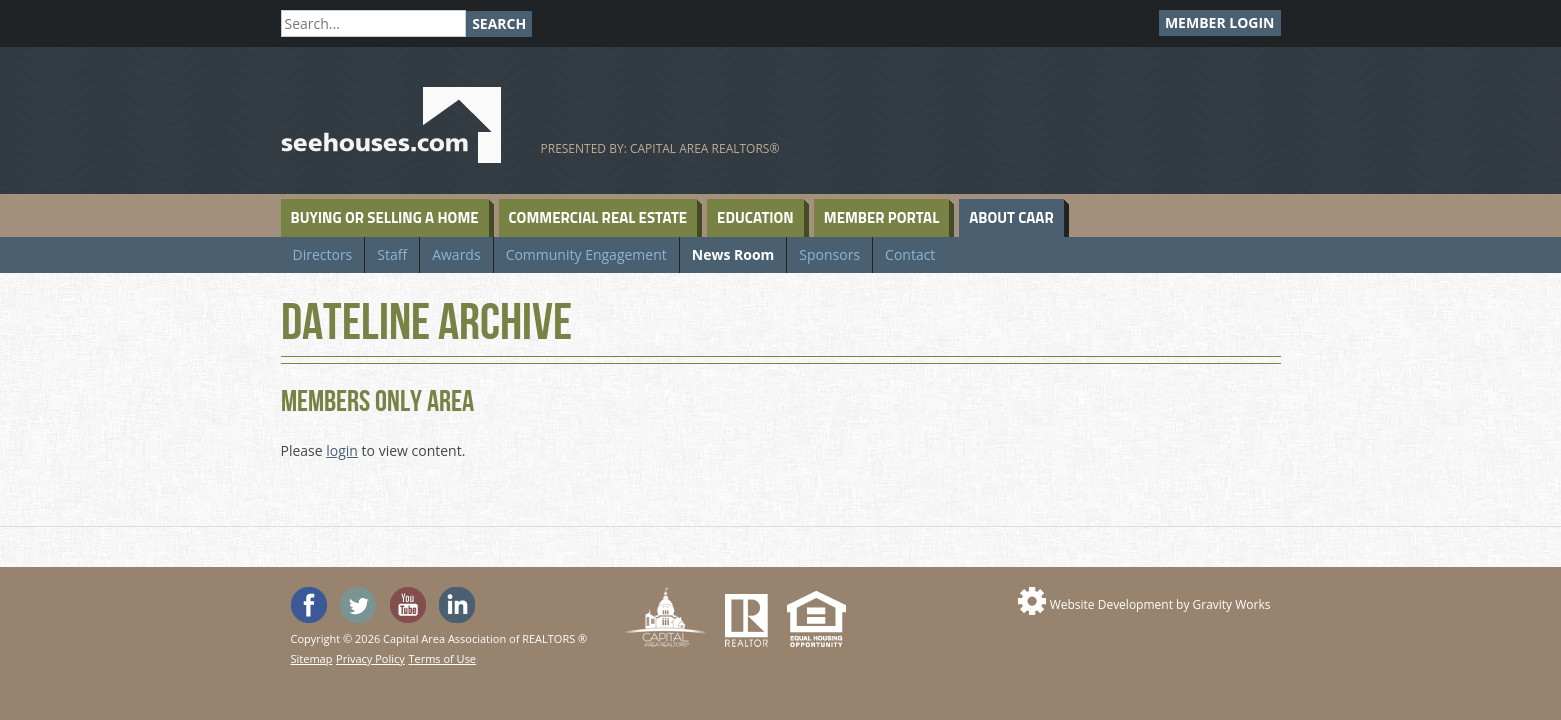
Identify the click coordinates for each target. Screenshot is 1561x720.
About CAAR (1011, 217)
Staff (392, 254)
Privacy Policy (370, 658)
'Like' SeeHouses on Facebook (309, 605)
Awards (456, 254)
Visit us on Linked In (457, 605)
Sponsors (829, 254)
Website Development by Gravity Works (1160, 604)
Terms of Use (442, 658)
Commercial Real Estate (598, 217)
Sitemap (312, 658)
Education (755, 217)
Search (499, 23)
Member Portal (881, 217)
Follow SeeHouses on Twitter (358, 605)
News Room (733, 254)
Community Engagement (586, 254)
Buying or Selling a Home (385, 217)
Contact (910, 254)
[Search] (373, 23)
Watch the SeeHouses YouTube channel (408, 605)
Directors (323, 254)
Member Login (1220, 22)
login (342, 450)
